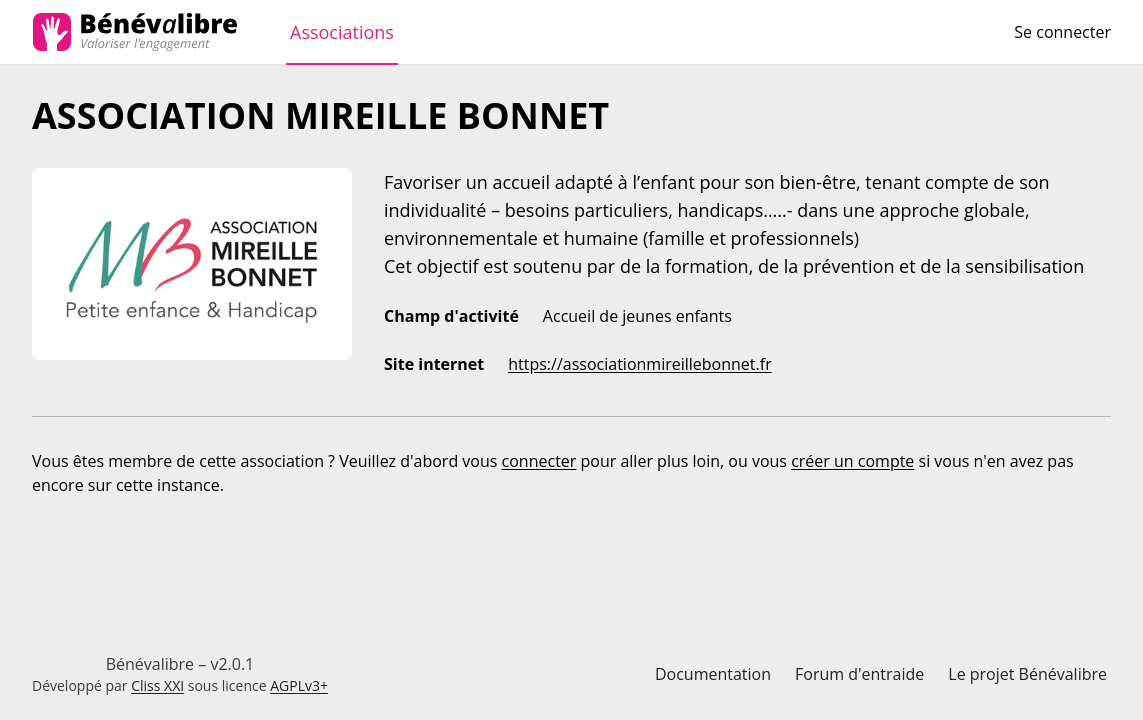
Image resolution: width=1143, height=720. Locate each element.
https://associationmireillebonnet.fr (639, 364)
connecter (539, 461)
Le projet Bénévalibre (1027, 674)
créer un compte (852, 461)
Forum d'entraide (859, 674)
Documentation (713, 674)
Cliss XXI (157, 685)
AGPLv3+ (299, 685)
